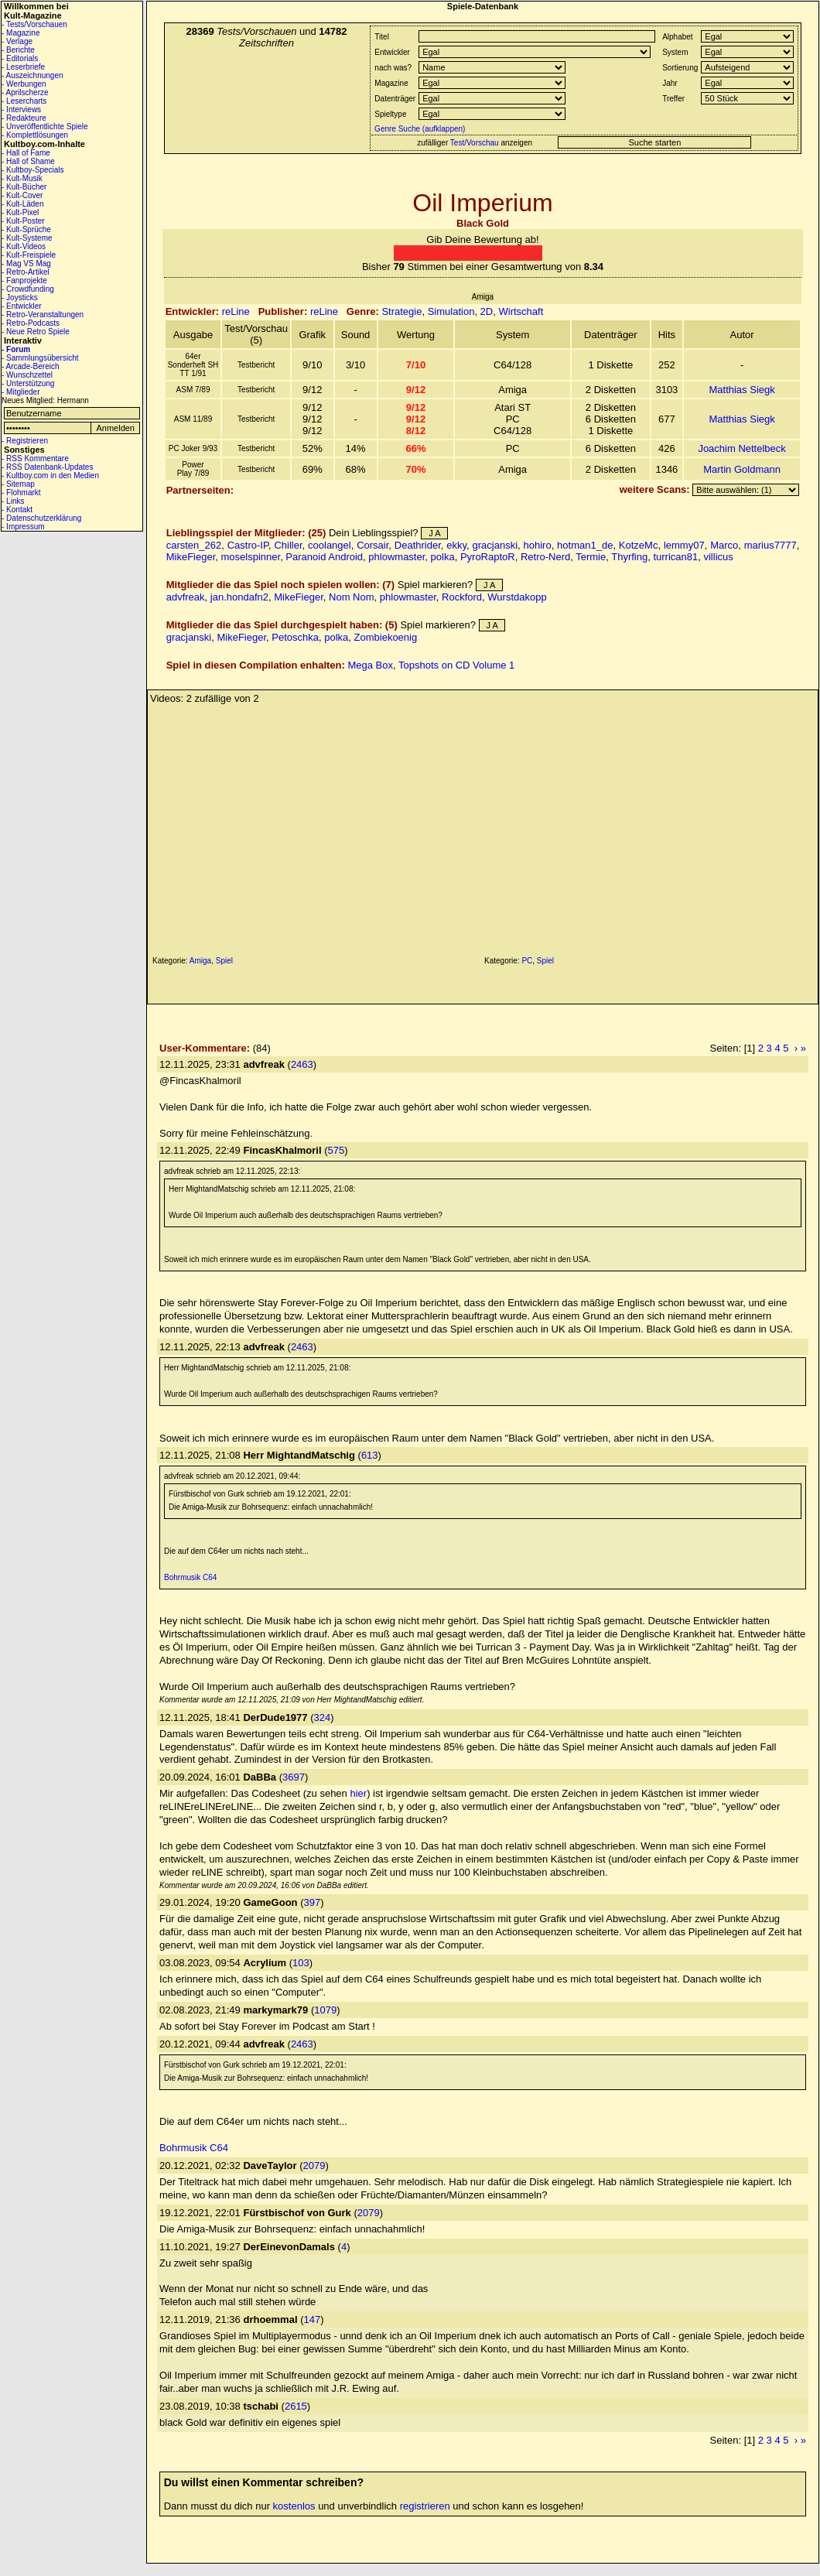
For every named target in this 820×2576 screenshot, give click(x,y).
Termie (591, 557)
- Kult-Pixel (20, 212)
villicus (718, 557)
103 (300, 1963)
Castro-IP (247, 545)
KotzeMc (638, 545)
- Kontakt (17, 509)
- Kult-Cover (22, 195)
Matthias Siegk (741, 389)
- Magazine (20, 33)
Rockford (462, 597)
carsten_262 (194, 545)
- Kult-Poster (23, 221)
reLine (236, 311)
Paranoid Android (324, 557)
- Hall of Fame (26, 153)
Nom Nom (351, 597)
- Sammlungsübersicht (40, 358)
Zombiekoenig (386, 637)
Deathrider (418, 545)
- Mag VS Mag (26, 263)
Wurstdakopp (516, 597)
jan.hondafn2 (239, 597)
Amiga (200, 960)
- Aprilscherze (25, 92)
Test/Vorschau (474, 143)
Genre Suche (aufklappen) (418, 129)
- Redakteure (24, 118)
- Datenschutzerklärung (41, 518)
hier (358, 1793)
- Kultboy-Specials (33, 170)
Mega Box (370, 665)
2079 (314, 2165)
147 (311, 2319)
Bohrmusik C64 (190, 1577)
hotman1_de (585, 545)
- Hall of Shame (28, 161)
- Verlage (17, 41)
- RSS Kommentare (35, 458)
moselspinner (251, 557)
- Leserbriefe (23, 67)
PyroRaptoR (487, 557)
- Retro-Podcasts (31, 323)
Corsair (372, 545)
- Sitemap (18, 484)
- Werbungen (24, 84)
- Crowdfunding (28, 289)
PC (526, 960)
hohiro (538, 545)
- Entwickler (22, 306)
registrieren (425, 2506)
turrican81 (675, 557)
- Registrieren (25, 440)
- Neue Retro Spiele (36, 331)
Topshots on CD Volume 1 (456, 665)
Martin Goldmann (742, 469)
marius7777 (770, 545)
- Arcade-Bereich (30, 366)
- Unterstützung (28, 383)
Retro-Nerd (545, 557)
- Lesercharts (24, 101)
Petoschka (295, 637)
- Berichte (18, 50)
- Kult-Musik (22, 178)
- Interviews (21, 109)
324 (322, 1717)
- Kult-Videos (24, 246)
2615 (296, 2406)
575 (336, 1150)
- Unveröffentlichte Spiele (45, 126)
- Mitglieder (20, 392)
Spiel (224, 960)
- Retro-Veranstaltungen (43, 314)
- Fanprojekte (24, 280)
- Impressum (23, 526)
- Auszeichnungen (32, 75)
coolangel (329, 545)
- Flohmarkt (21, 492)
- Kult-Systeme (27, 238)
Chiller (288, 545)
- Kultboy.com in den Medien (50, 475)
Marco (724, 545)
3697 (293, 1777)
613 (369, 1455)
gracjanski (495, 545)
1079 (325, 2010)
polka (443, 557)
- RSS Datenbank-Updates (47, 467)
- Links (13, 501)
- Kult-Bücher (24, 187)
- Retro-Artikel (26, 272)
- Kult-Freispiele (29, 255)
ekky (456, 545)
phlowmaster (396, 557)
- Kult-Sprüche (26, 229)
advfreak (185, 597)
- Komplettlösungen (35, 135)
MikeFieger (191, 557)
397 (311, 1902)
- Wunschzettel (27, 375)
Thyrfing (629, 557)
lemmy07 (684, 545)
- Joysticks (20, 297)
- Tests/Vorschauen (34, 24)
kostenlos (294, 2506)
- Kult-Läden (22, 204)
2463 (302, 1064)
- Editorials (20, 58)
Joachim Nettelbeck (741, 448)
